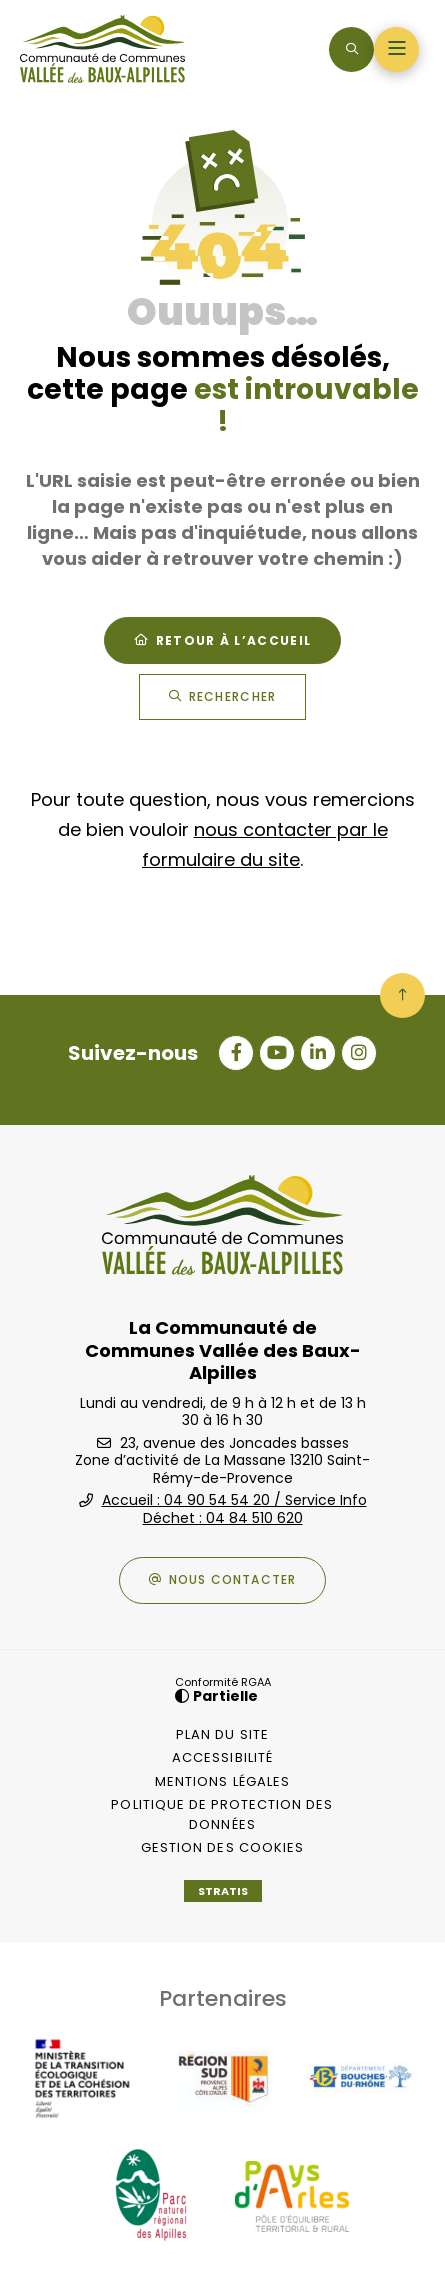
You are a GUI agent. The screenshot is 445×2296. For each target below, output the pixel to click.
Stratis (223, 1891)
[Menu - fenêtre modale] (396, 49)
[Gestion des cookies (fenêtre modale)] (223, 1848)
